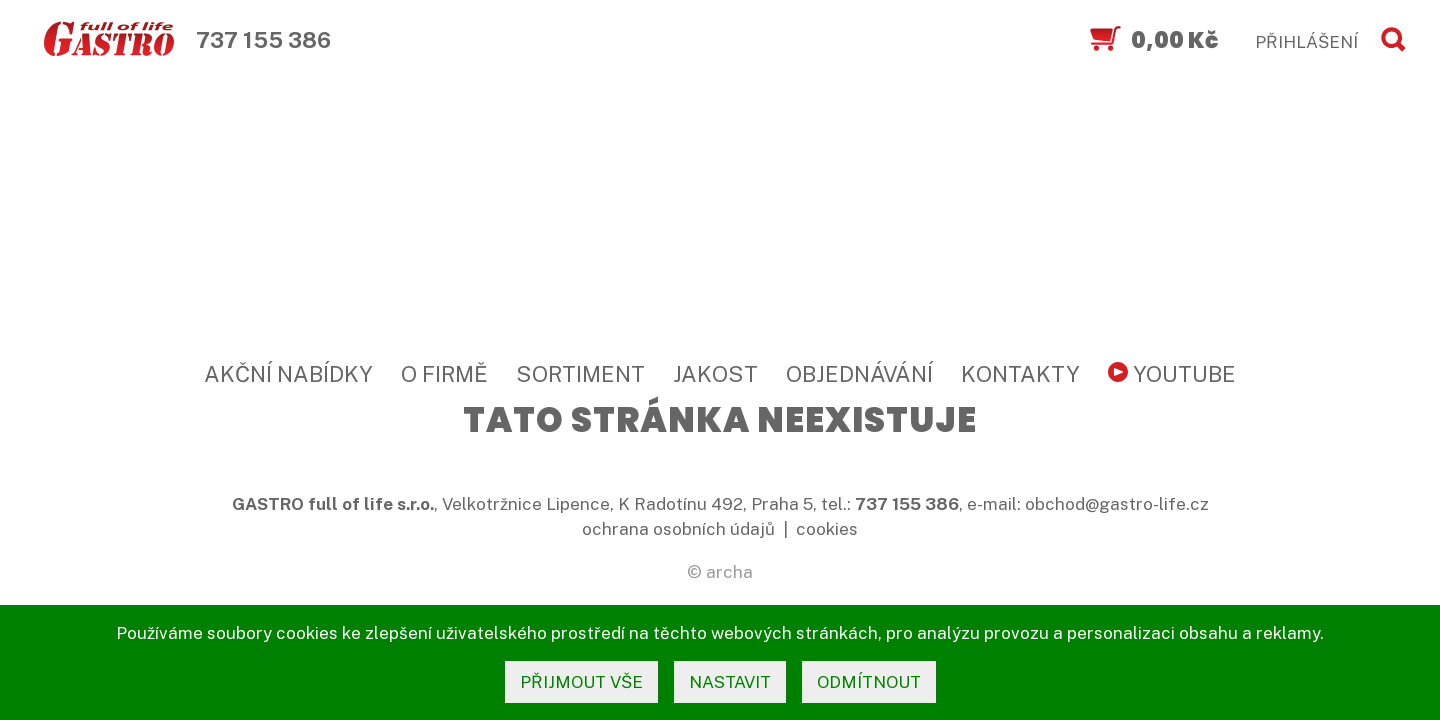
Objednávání (859, 374)
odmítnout (869, 682)
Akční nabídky (288, 374)
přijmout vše (581, 682)
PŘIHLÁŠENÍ (1306, 42)
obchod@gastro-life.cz (1117, 504)
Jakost (715, 374)
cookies (827, 529)
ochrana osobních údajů (678, 529)
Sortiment (580, 374)
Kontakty (1020, 374)
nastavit (730, 682)
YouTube (1172, 374)
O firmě (444, 374)
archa (729, 572)
